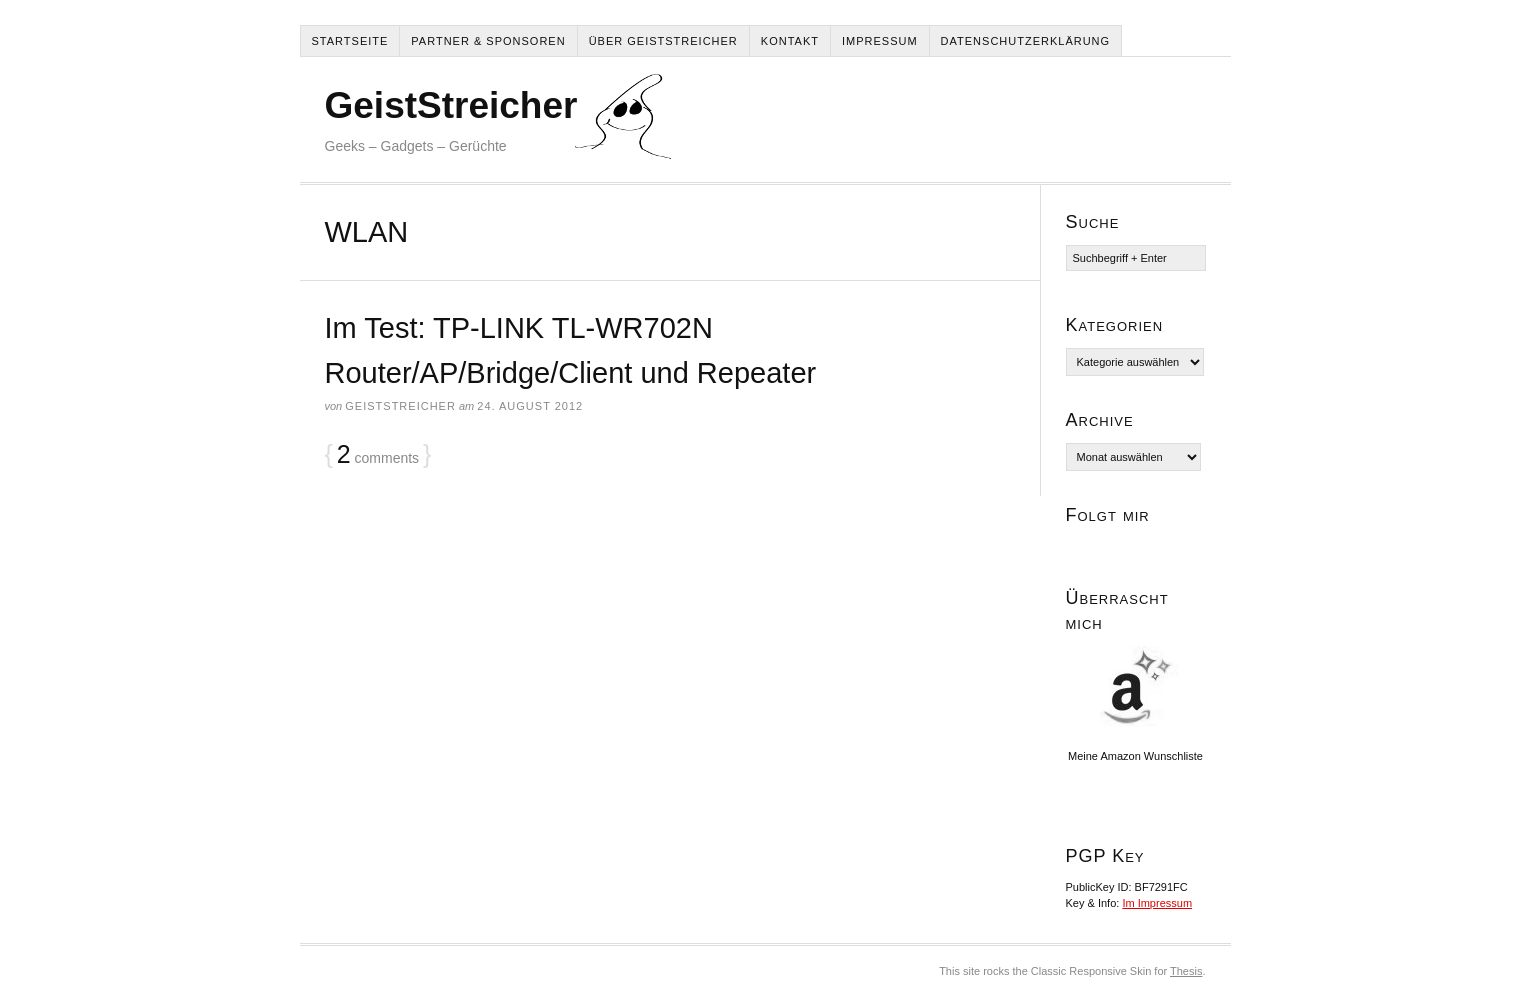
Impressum (880, 41)
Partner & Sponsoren (488, 41)
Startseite (350, 41)
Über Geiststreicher (663, 41)
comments (378, 455)
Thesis (1186, 971)
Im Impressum (1157, 903)
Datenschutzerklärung (1026, 41)
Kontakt (790, 41)
